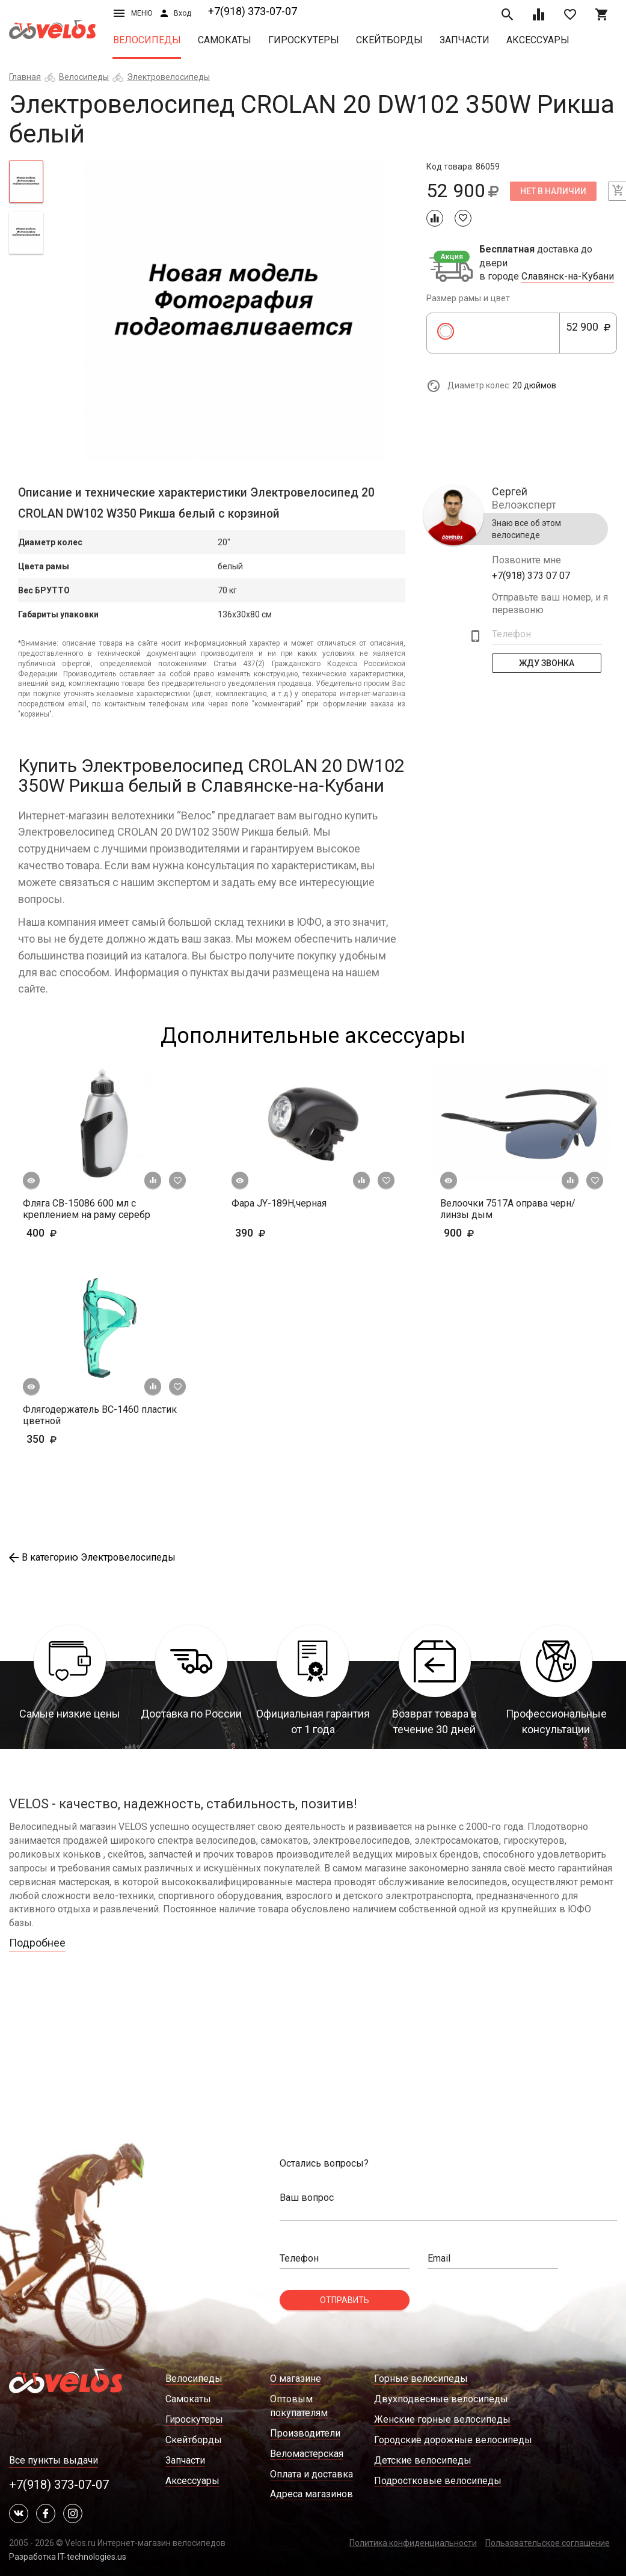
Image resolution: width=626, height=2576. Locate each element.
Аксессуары (537, 40)
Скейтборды (389, 40)
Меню (133, 13)
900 (494, 1232)
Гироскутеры (303, 40)
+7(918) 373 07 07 (531, 575)
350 (76, 1439)
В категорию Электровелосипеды (92, 1557)
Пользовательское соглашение (547, 2543)
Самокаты (224, 40)
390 (285, 1232)
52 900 (588, 333)
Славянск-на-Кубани (567, 276)
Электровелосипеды (168, 77)
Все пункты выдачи (53, 2460)
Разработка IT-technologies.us (67, 2557)
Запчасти (464, 40)
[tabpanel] (234, 311)
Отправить (344, 2300)
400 (60, 1232)
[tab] (26, 181)
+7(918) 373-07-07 (252, 11)
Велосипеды (147, 40)
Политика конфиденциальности (413, 2543)
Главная (25, 77)
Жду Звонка (546, 663)
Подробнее (37, 1942)
